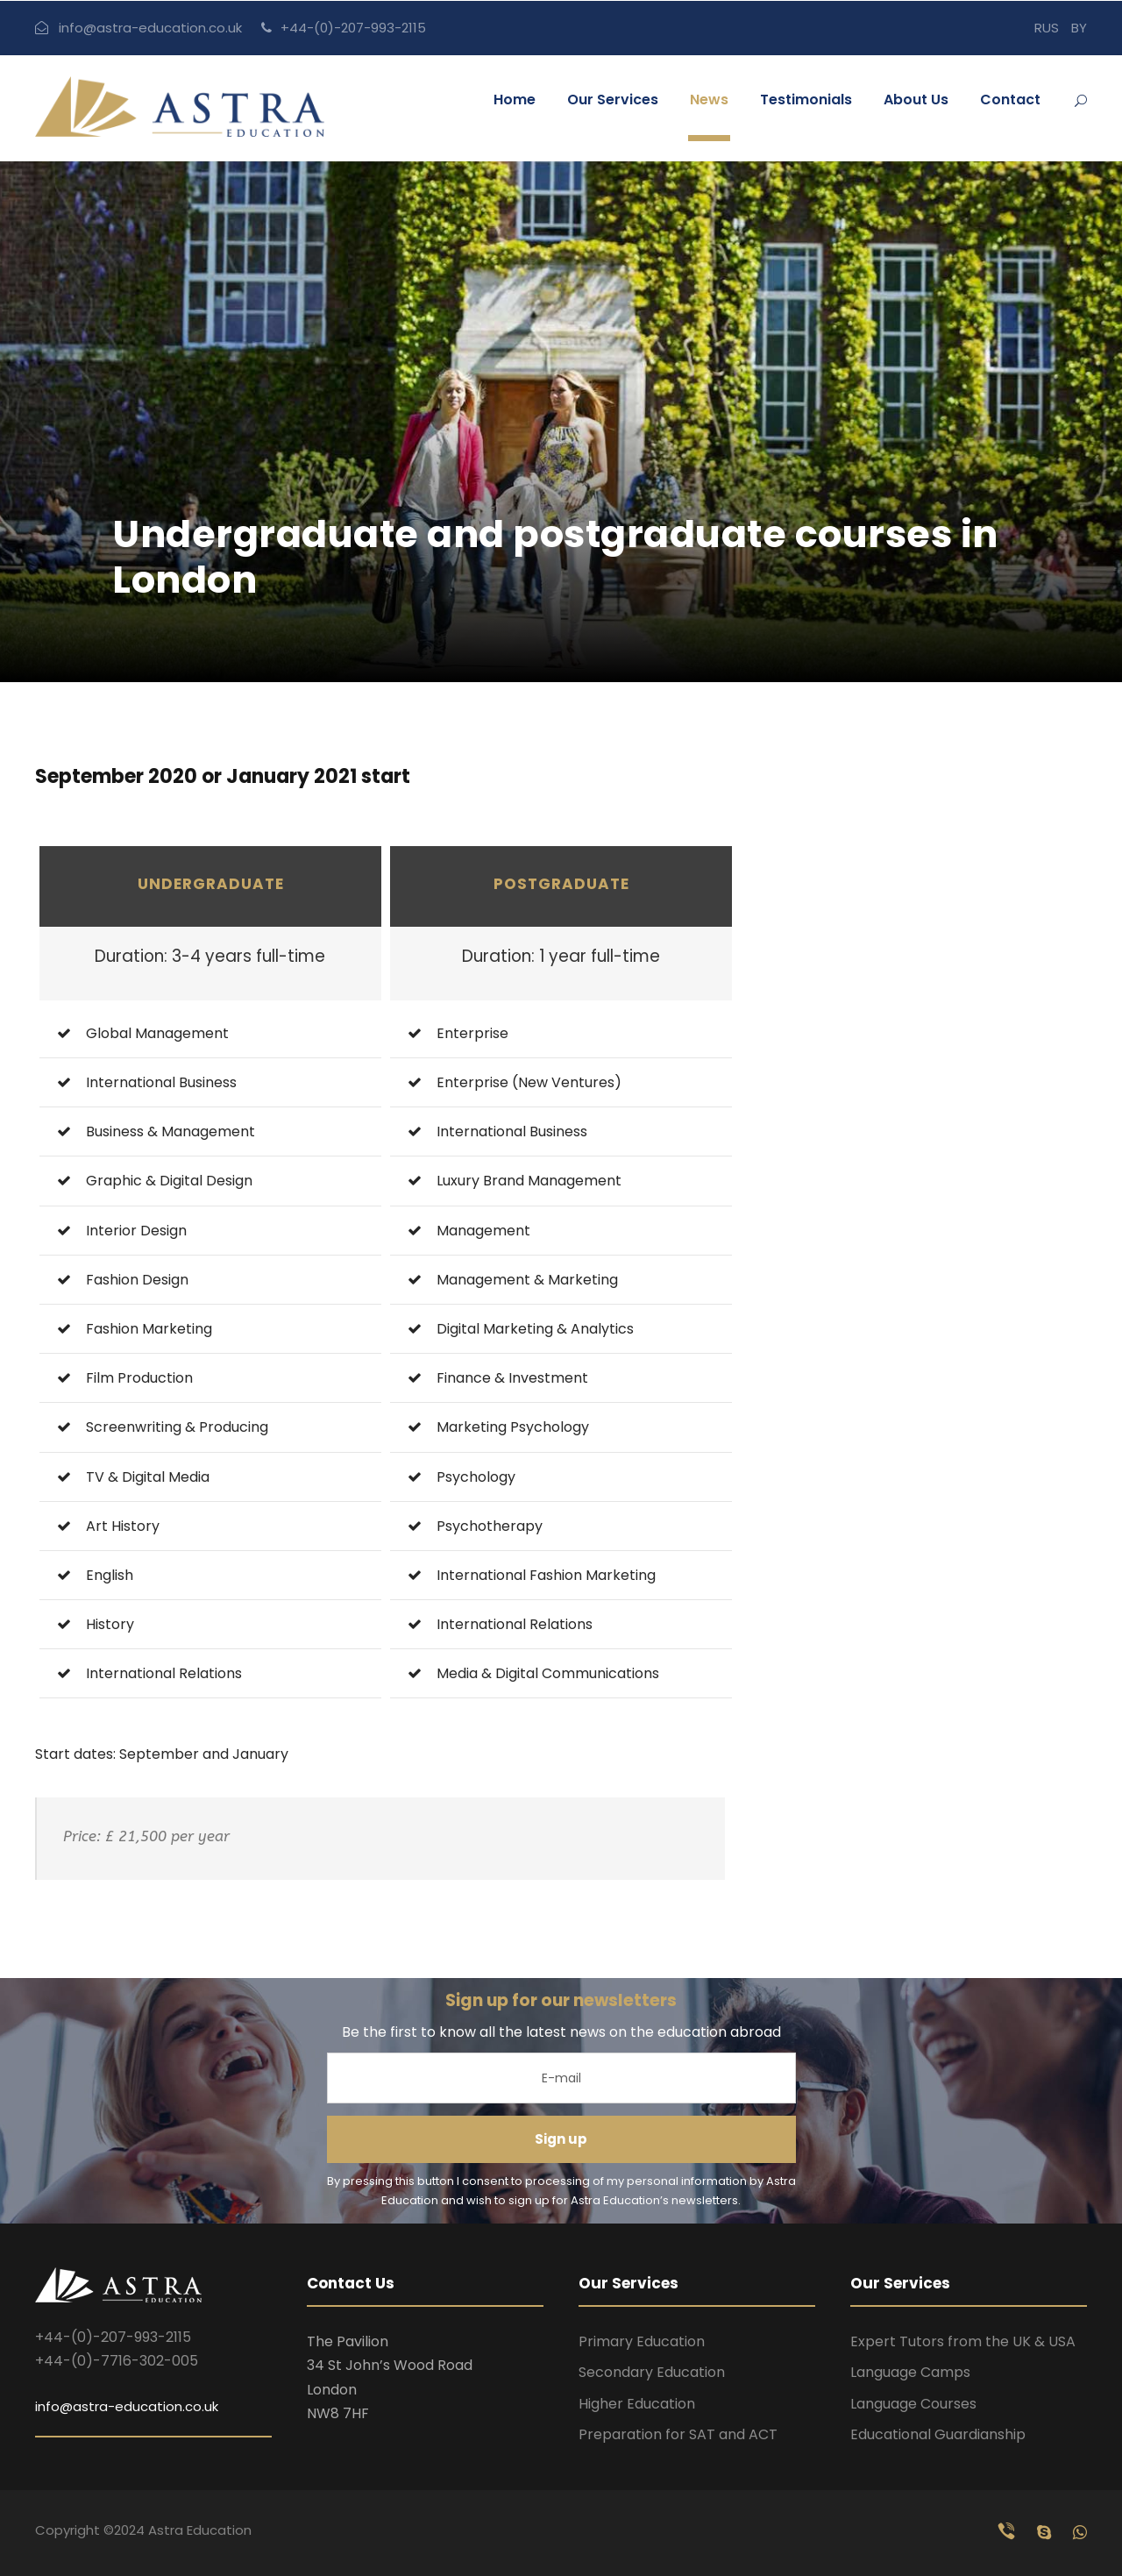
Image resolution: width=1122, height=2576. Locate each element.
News (709, 99)
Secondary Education (652, 2372)
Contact (1010, 99)
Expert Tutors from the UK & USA (963, 2341)
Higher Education (637, 2404)
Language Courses (913, 2404)
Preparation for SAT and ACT (678, 2434)
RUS (1046, 27)
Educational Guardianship (938, 2434)
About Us (916, 99)
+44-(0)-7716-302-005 (116, 2361)
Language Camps (910, 2372)
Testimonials (806, 99)
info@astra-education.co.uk (150, 27)
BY (1079, 27)
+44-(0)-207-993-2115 (353, 27)
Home (515, 99)
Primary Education (642, 2341)
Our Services (612, 99)
